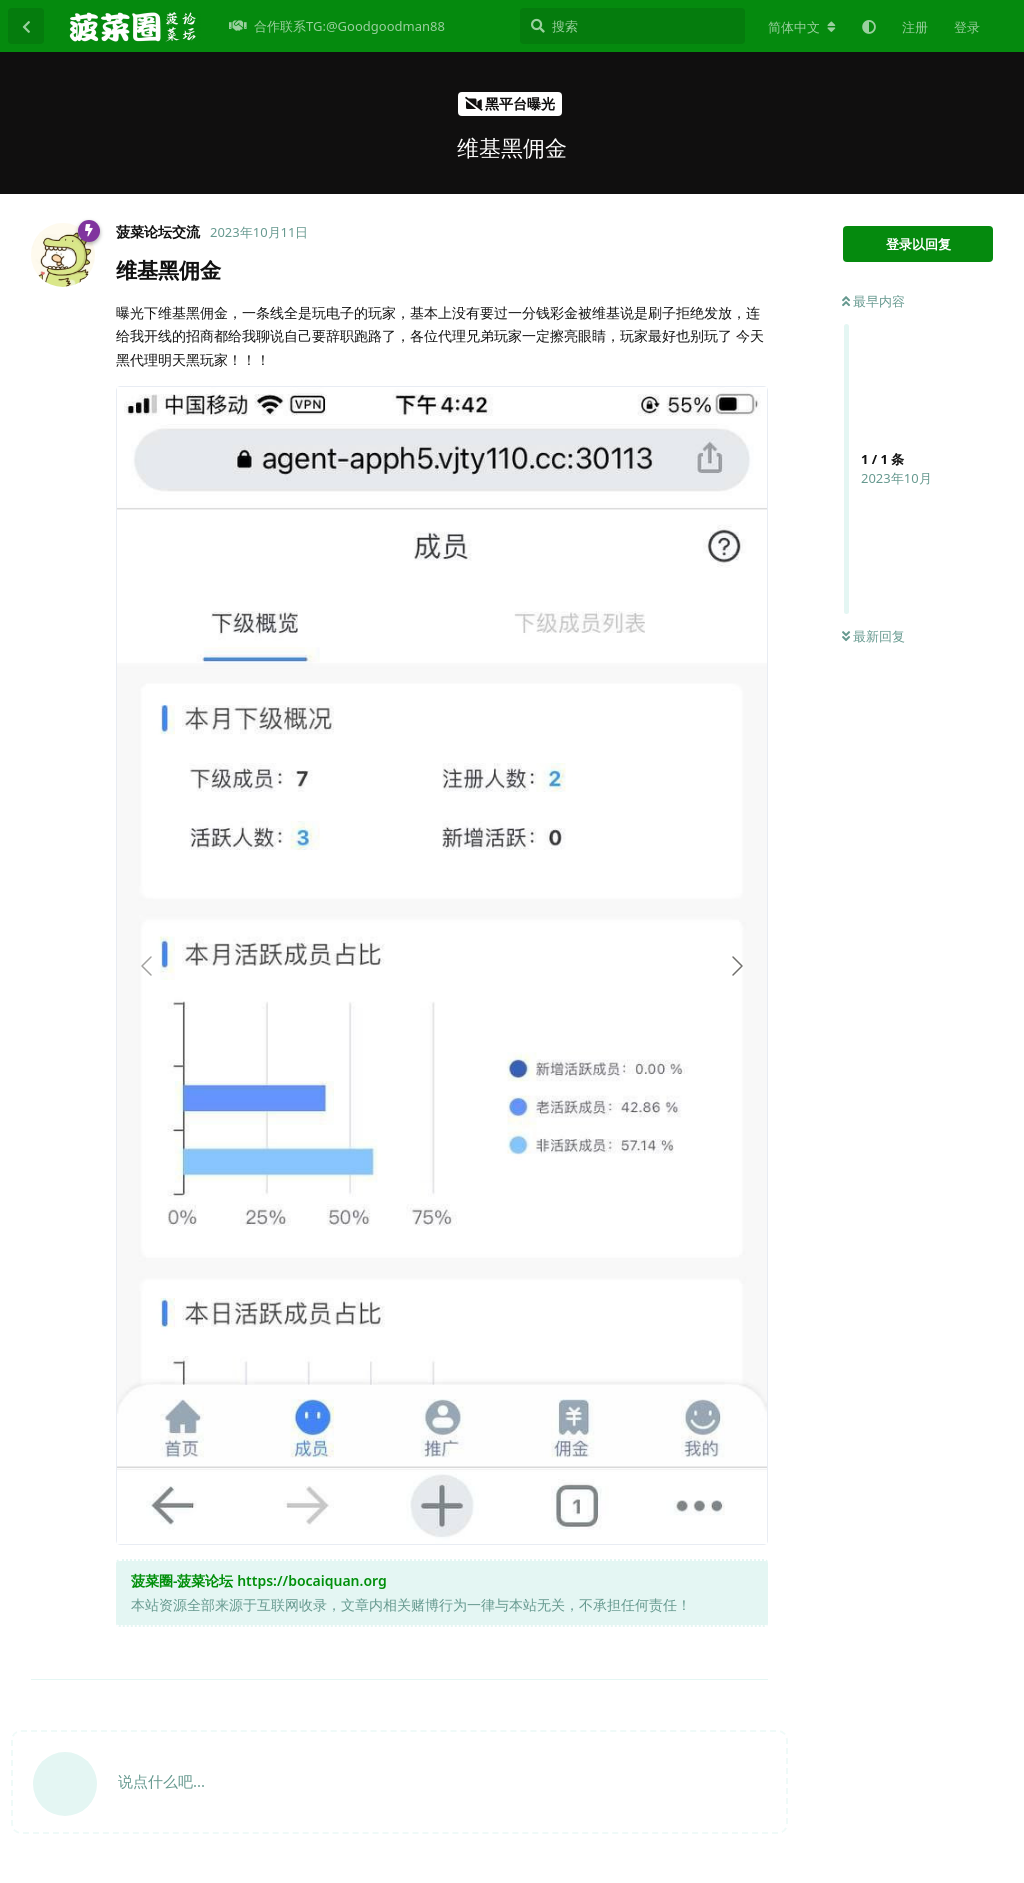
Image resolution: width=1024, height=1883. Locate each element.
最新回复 (873, 636)
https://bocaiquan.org (312, 1580)
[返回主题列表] (26, 26)
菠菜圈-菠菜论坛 (182, 1580)
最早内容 (873, 301)
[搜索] (632, 26)
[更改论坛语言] (802, 27)
